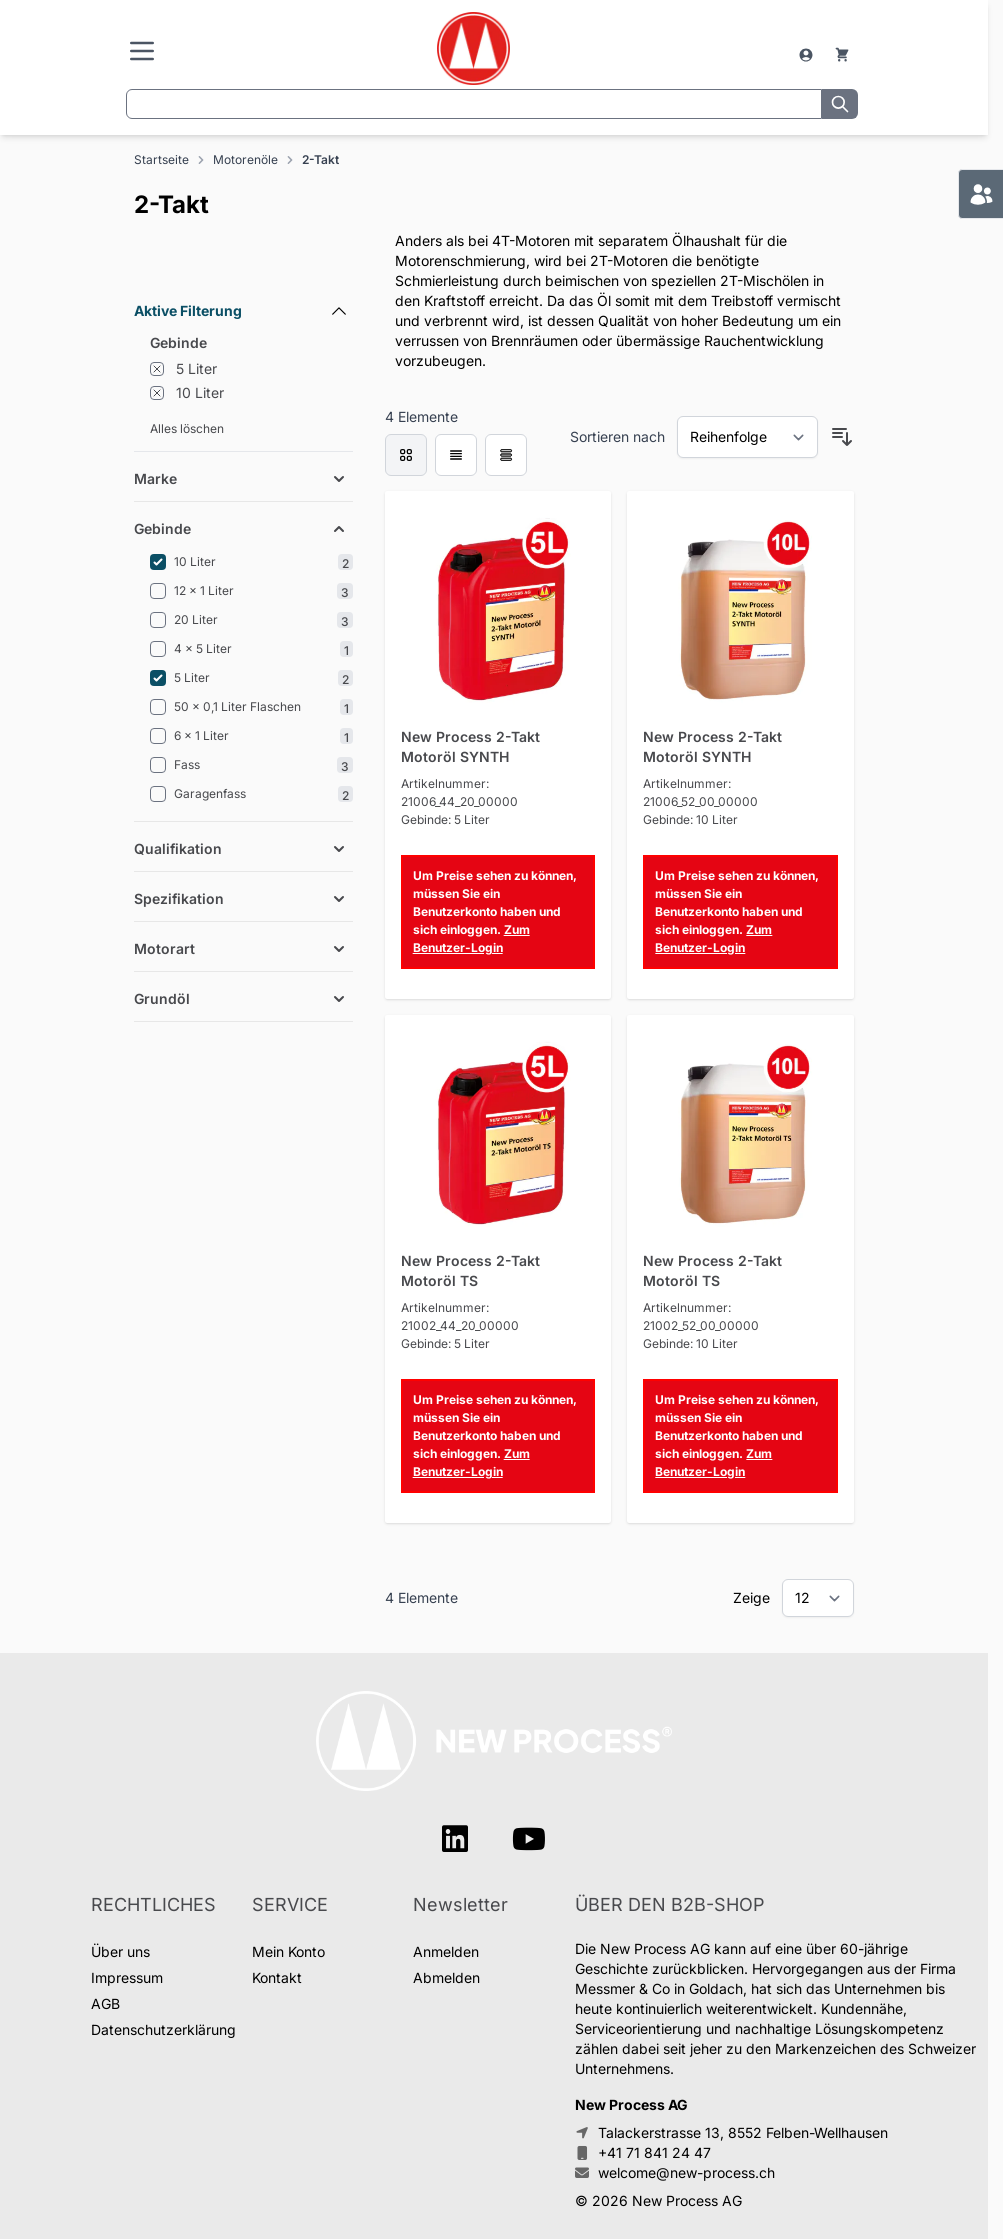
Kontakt (277, 1977)
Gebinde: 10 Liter (690, 819)
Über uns (120, 1951)
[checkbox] (406, 455)
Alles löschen (187, 428)
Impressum (127, 1977)
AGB (105, 2003)
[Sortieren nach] (747, 437)
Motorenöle (245, 159)
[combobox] (474, 104)
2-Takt (320, 159)
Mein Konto (288, 1951)
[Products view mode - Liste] (456, 455)
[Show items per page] (818, 1598)
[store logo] (473, 48)
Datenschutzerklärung (163, 2029)
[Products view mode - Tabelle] (506, 455)
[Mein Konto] (808, 55)
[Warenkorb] (842, 55)
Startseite (161, 159)
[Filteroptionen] (243, 265)
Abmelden (446, 1977)
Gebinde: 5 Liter (445, 819)
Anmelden (446, 1951)
